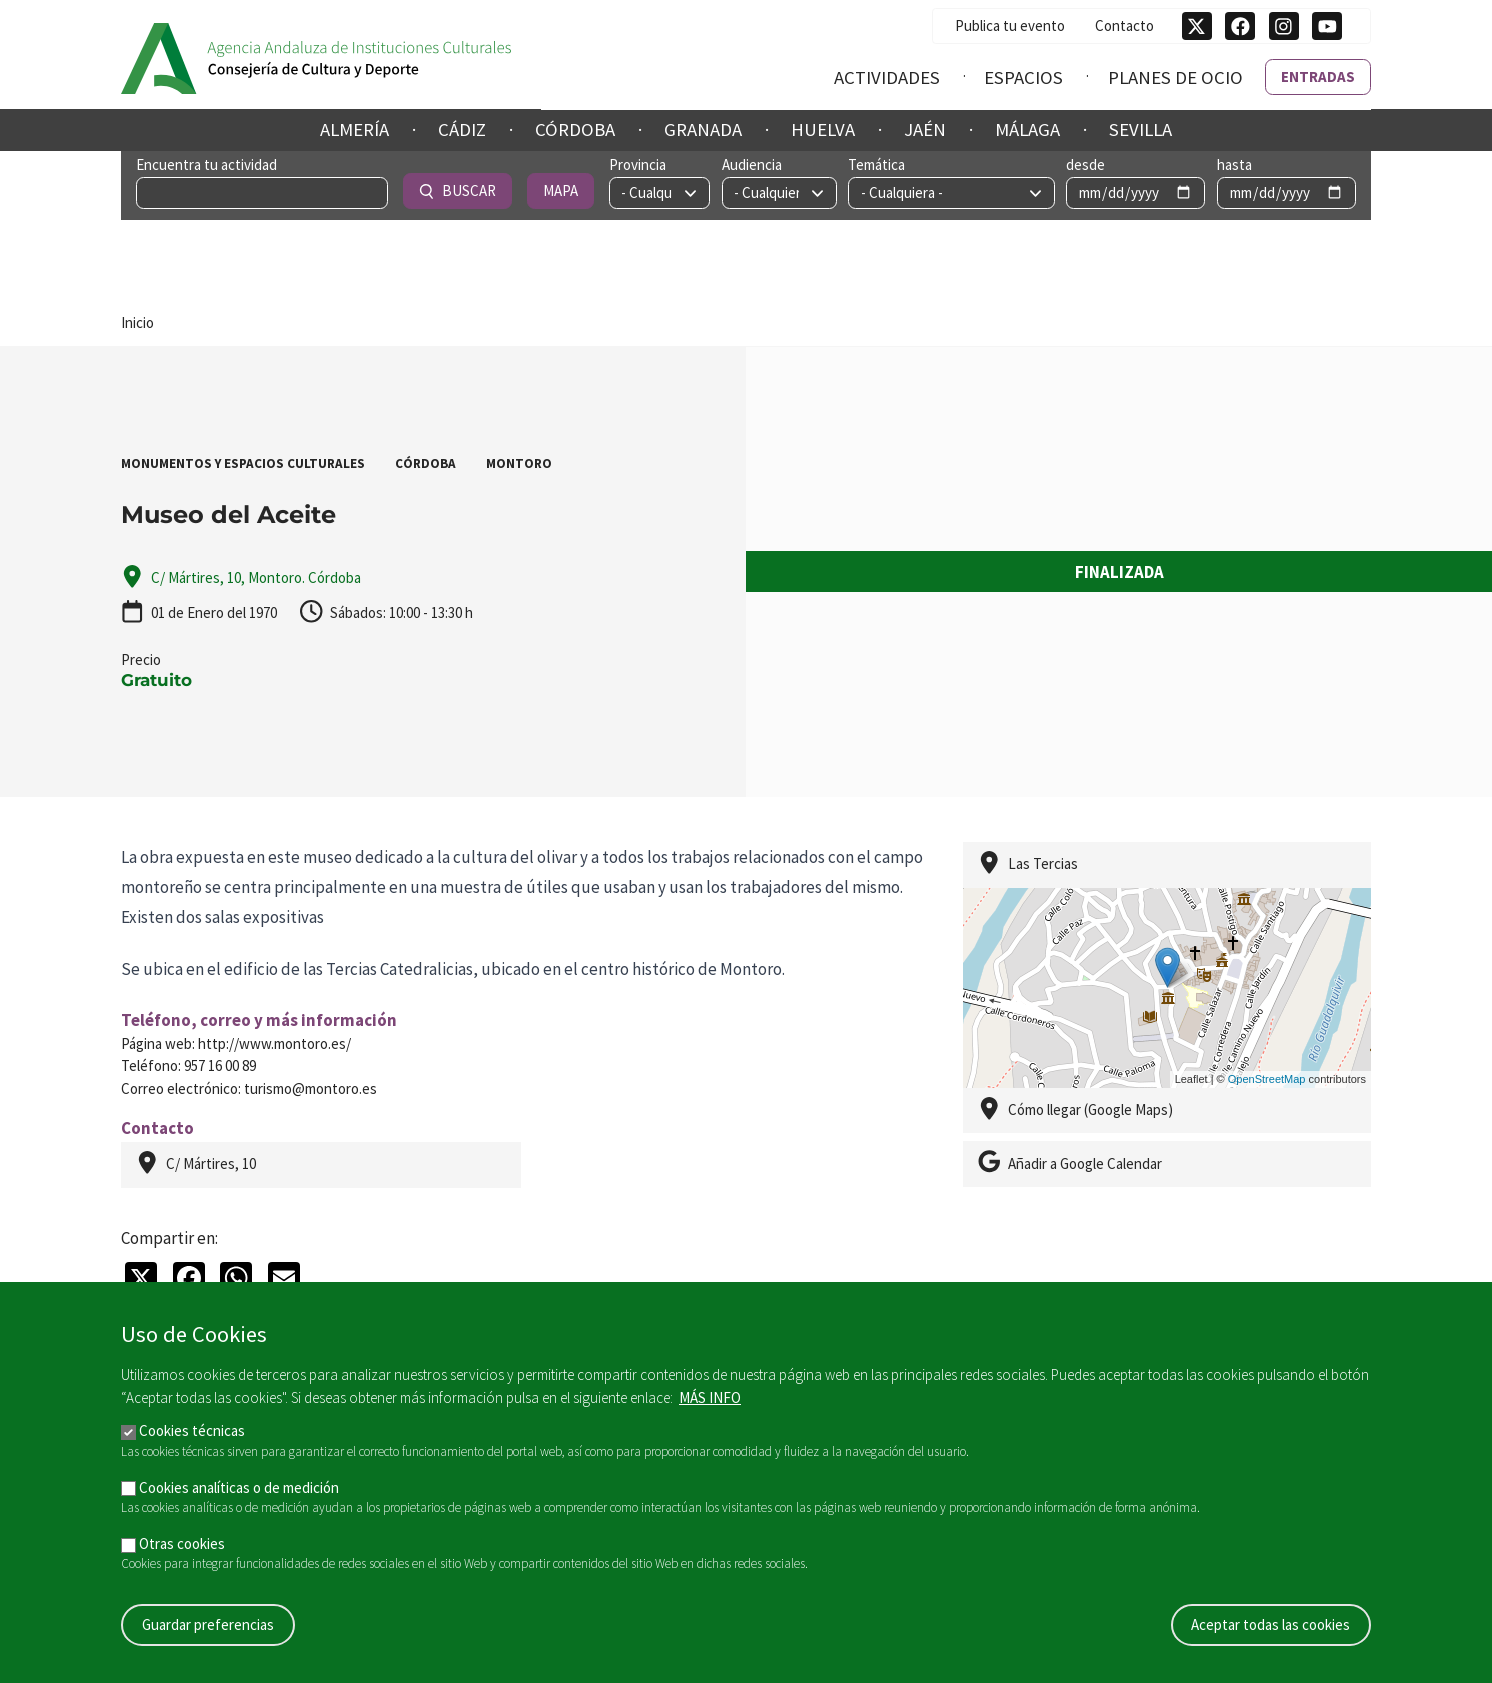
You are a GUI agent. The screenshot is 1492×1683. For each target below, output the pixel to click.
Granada (703, 129)
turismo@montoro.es (310, 1088)
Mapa (1322, 190)
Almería (354, 129)
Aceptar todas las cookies (1270, 1624)
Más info (710, 1397)
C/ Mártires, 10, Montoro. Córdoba (256, 577)
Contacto (1124, 24)
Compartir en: (169, 1238)
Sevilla (1140, 129)
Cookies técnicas (192, 1430)
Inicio (137, 322)
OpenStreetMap (1267, 1079)
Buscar (1220, 190)
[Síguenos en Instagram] (1284, 26)
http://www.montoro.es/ (274, 1043)
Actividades (887, 76)
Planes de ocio (1175, 76)
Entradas (1318, 75)
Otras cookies (182, 1543)
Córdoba (575, 129)
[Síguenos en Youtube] (1327, 26)
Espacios (1023, 76)
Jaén (925, 129)
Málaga (1027, 129)
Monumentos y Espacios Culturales (243, 463)
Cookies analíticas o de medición (239, 1487)
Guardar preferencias (208, 1624)
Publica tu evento (1010, 24)
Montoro (519, 463)
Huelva (823, 129)
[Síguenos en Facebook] (1240, 26)
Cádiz (462, 129)
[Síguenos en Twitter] (1197, 26)
